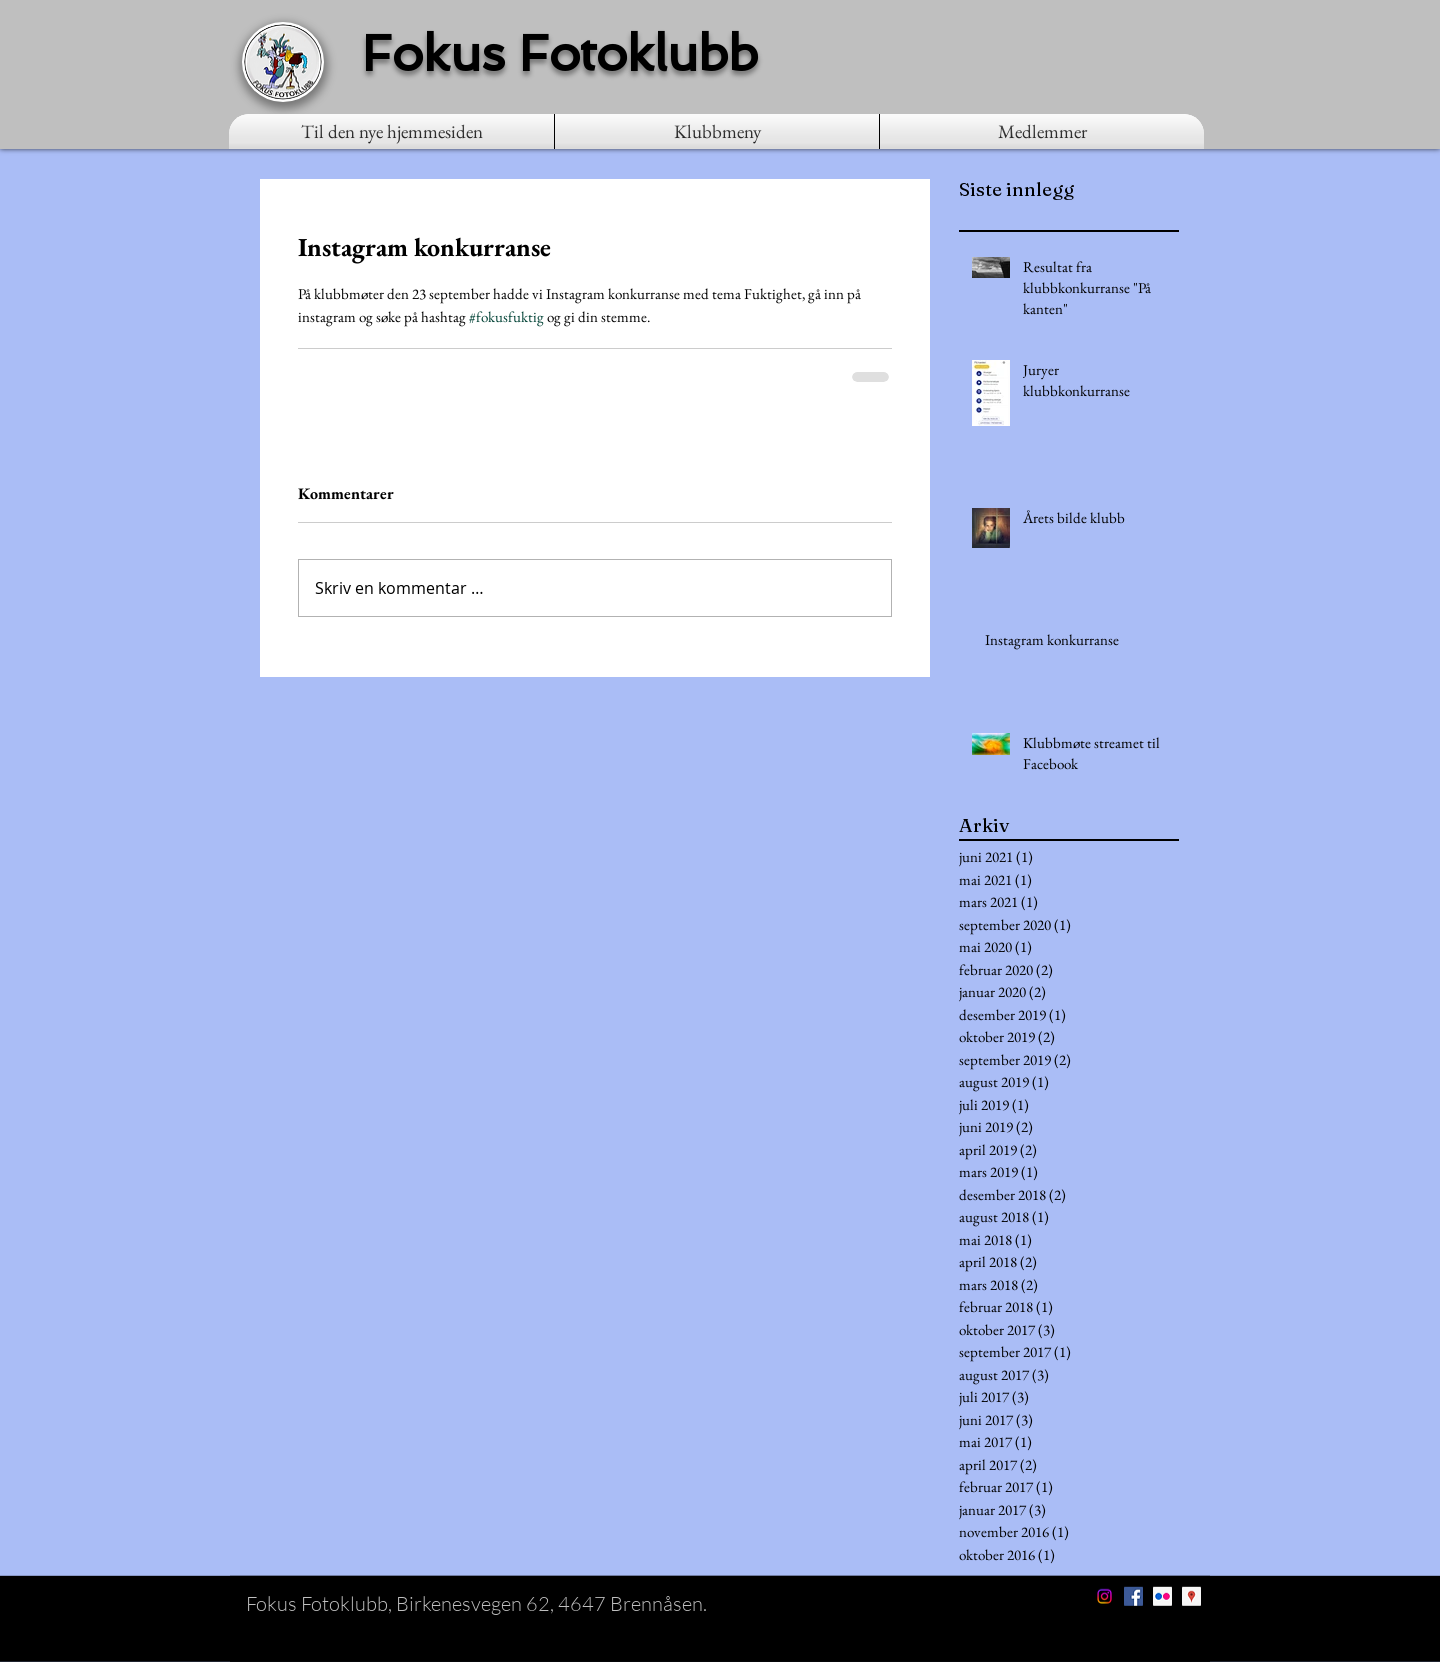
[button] (717, 131)
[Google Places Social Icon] (1191, 1596)
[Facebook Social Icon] (1133, 1596)
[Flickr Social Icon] (1162, 1596)
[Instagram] (1104, 1596)
